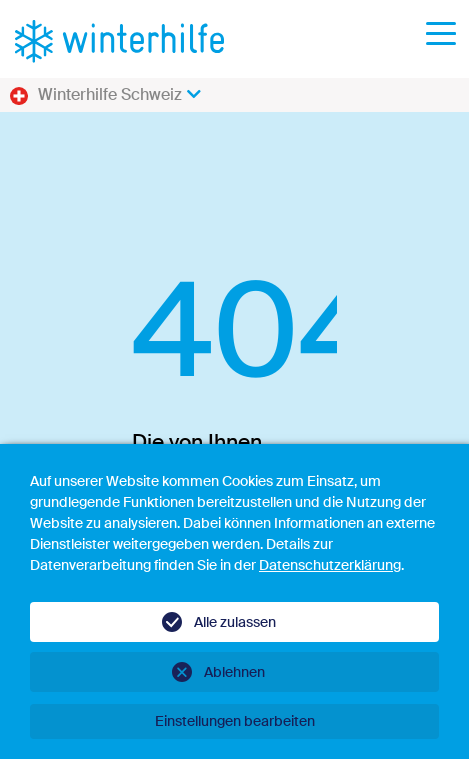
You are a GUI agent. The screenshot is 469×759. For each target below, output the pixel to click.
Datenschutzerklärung (330, 565)
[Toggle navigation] (441, 39)
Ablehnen (234, 672)
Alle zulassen (235, 622)
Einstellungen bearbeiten (235, 721)
